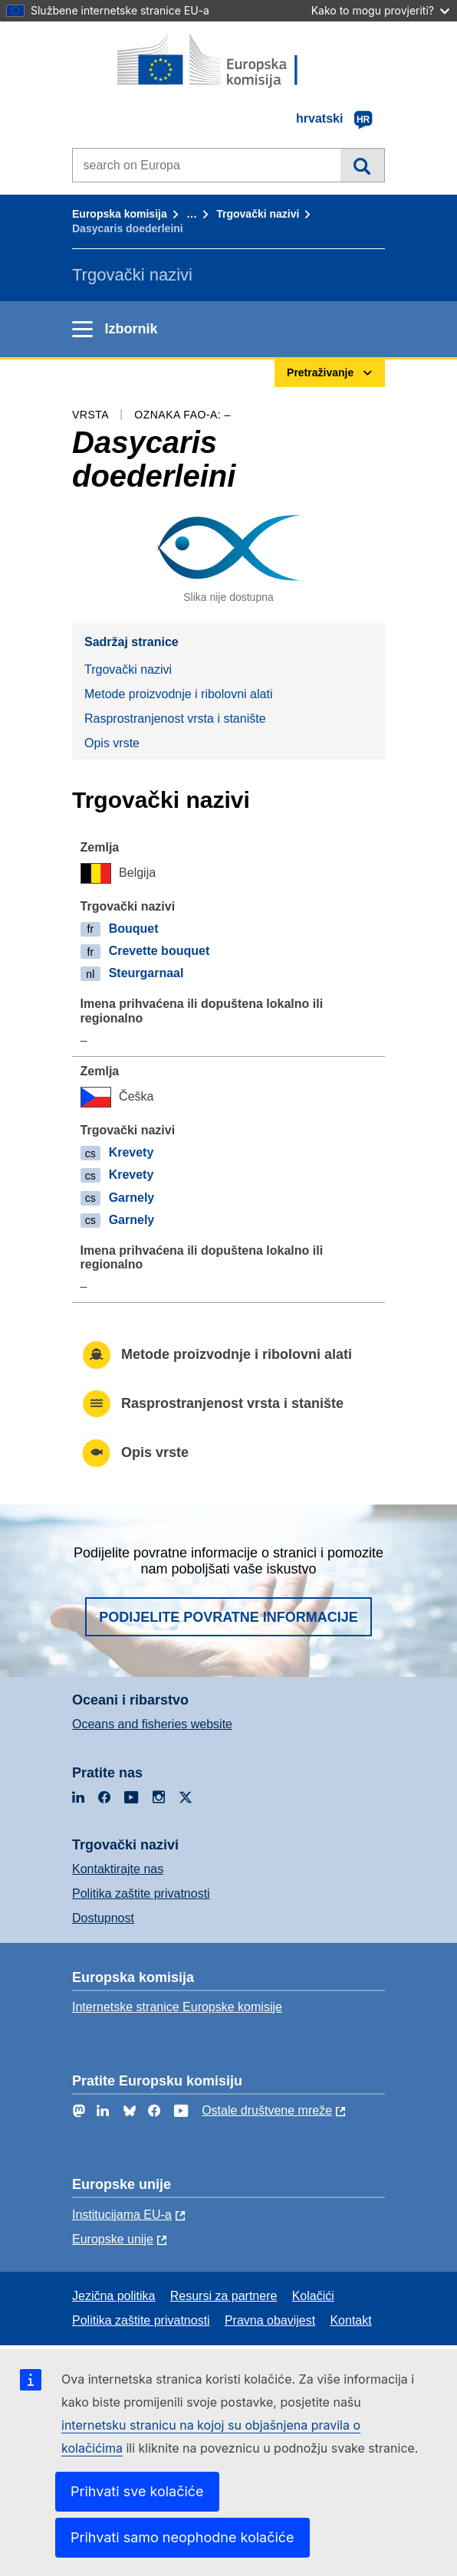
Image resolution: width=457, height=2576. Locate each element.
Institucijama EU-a (122, 2214)
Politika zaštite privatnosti (141, 1893)
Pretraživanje (362, 165)
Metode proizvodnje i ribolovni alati (178, 694)
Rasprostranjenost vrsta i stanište (175, 718)
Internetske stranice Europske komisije (177, 2006)
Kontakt (350, 2320)
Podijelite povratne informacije (228, 1617)
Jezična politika (114, 2295)
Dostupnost (103, 1918)
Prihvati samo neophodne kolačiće (182, 2537)
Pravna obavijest (270, 2320)
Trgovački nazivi (257, 214)
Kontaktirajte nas (117, 1868)
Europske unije (112, 2239)
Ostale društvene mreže (267, 2110)
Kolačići (313, 2295)
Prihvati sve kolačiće (137, 2491)
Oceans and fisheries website (152, 1724)
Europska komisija (119, 214)
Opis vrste (112, 743)
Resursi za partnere (224, 2295)
